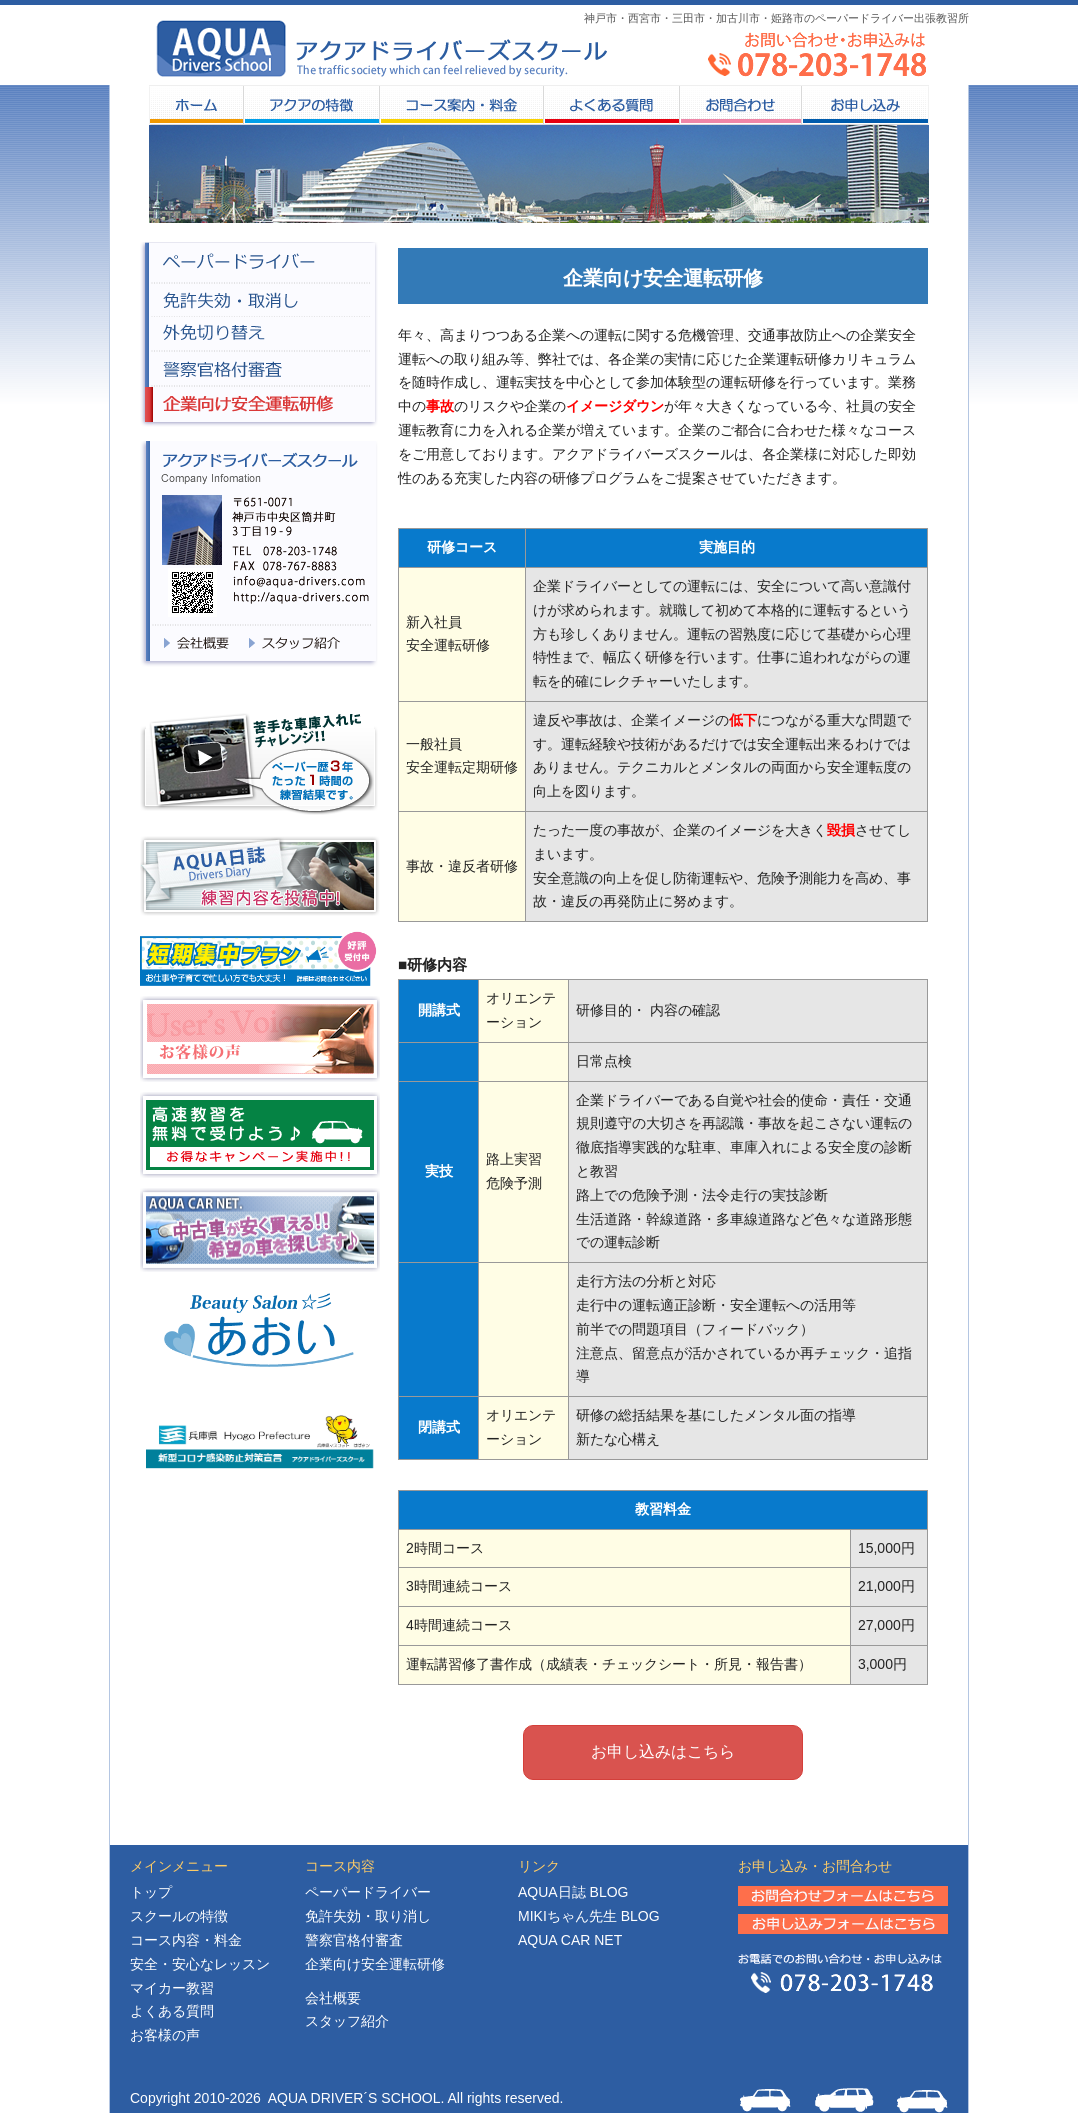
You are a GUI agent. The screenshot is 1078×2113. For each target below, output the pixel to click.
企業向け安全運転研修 (375, 1964)
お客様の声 (165, 2035)
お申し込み (865, 105)
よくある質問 (611, 105)
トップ (151, 1892)
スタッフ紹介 (347, 2021)
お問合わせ (740, 105)
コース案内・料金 (461, 105)
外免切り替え (259, 334)
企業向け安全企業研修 (259, 407)
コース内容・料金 (186, 1940)
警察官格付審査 (259, 369)
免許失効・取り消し (368, 1916)
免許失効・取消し (259, 299)
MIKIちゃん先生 (589, 1916)
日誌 (573, 1892)
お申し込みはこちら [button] (663, 1751)
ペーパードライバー (259, 262)
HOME (196, 105)
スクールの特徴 (311, 105)
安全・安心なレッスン (200, 1964)
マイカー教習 (172, 1988)
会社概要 (333, 1998)
